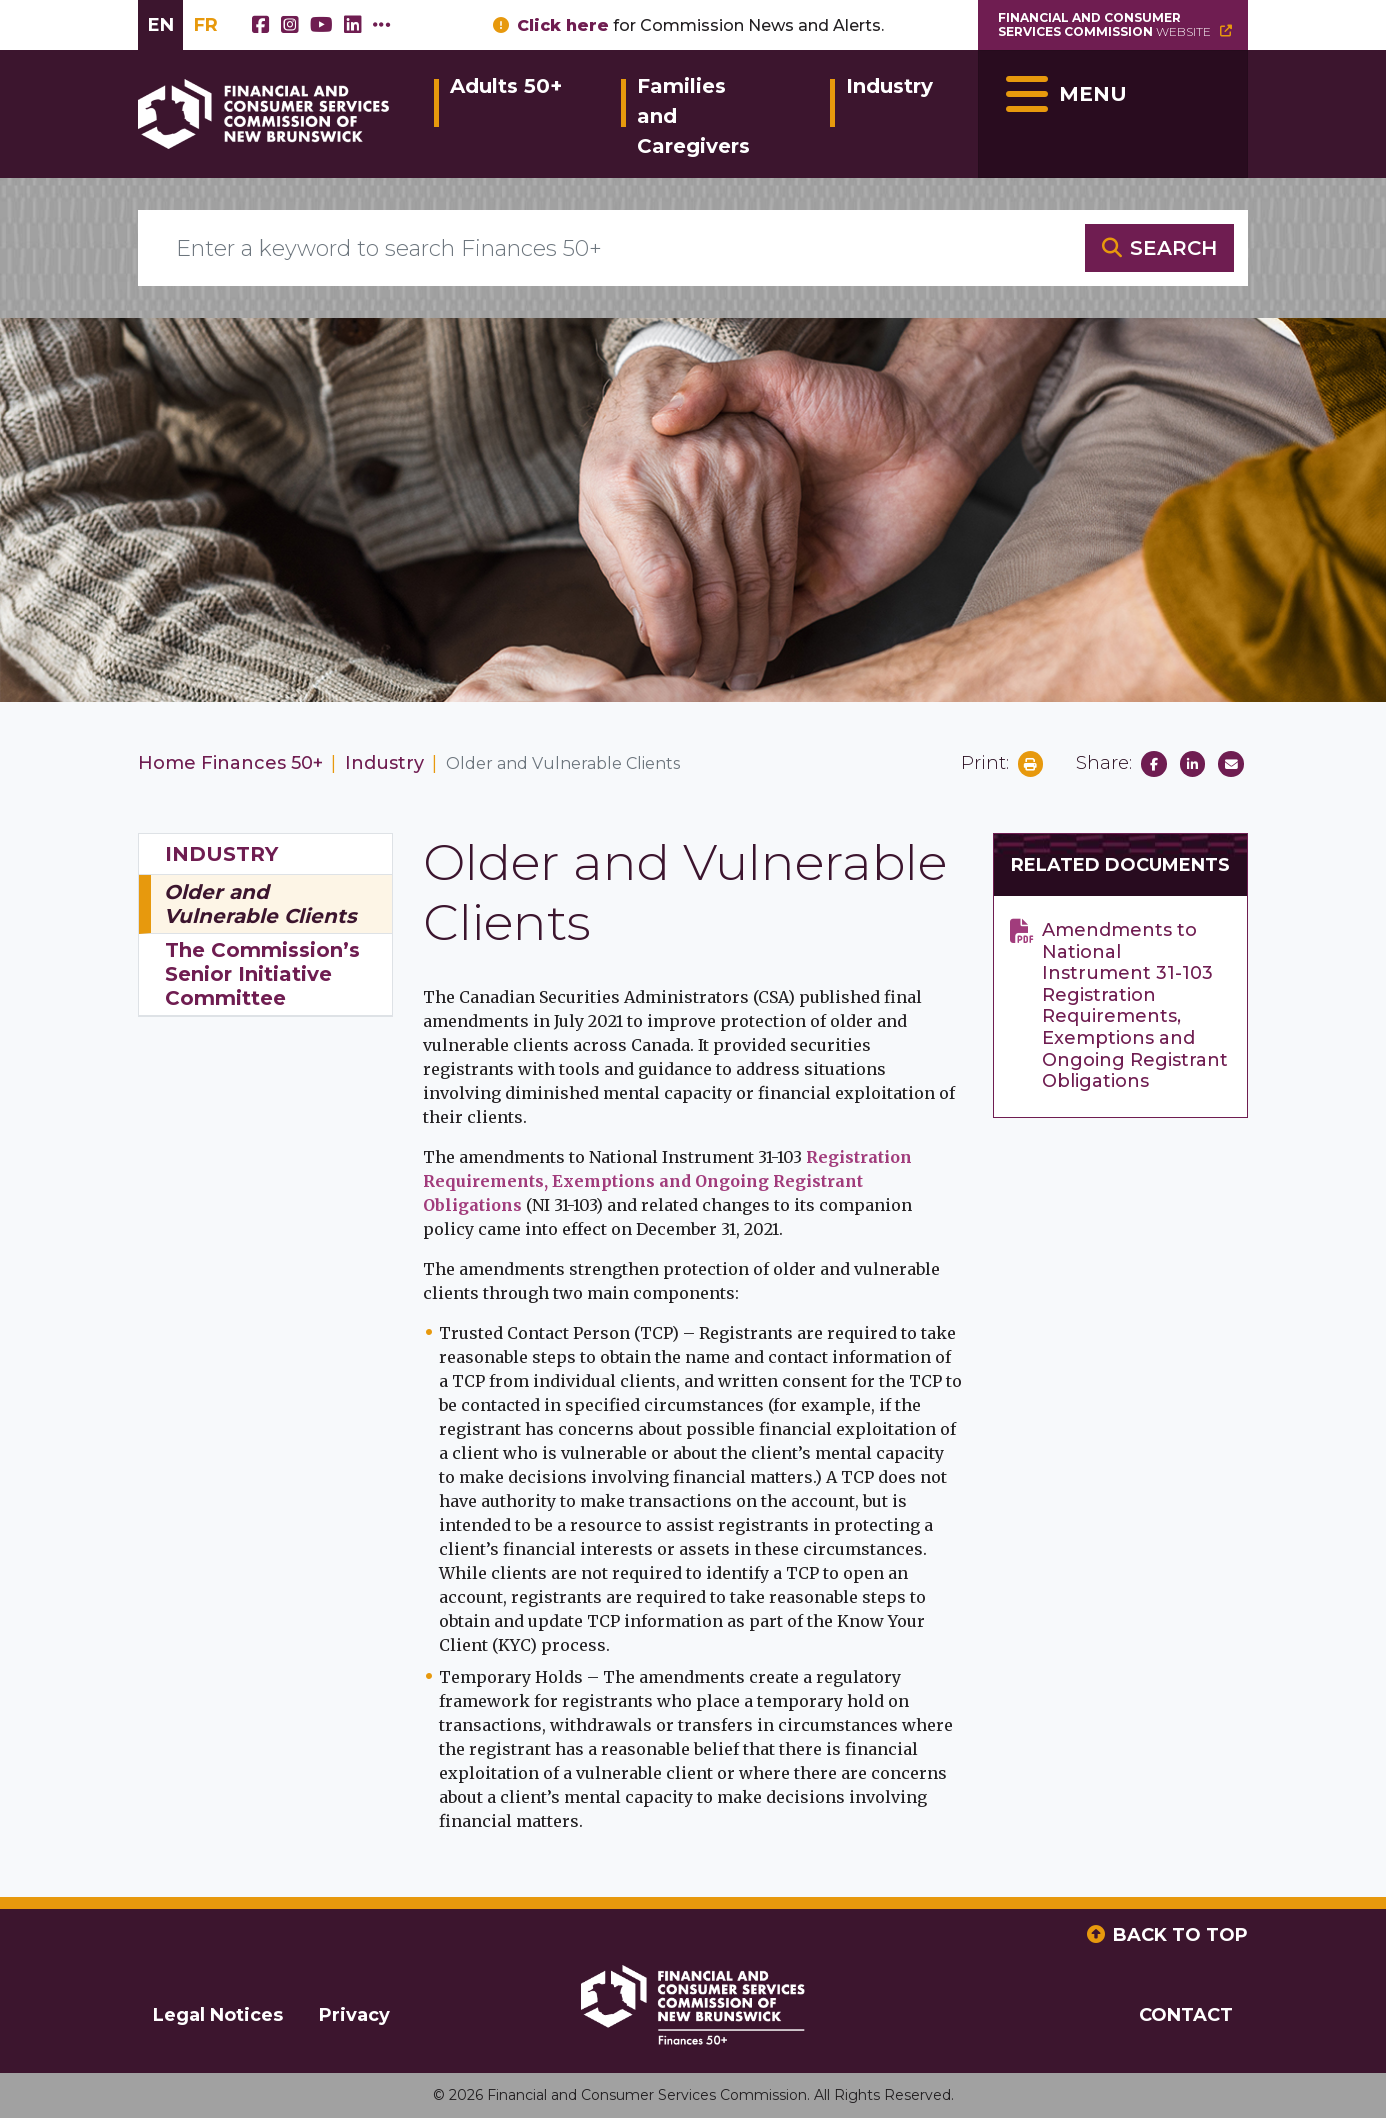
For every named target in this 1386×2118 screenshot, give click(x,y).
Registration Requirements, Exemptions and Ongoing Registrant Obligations (667, 1181)
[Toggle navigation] (1113, 114)
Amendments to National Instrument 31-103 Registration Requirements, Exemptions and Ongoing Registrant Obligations (1135, 1006)
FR (206, 25)
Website (1116, 24)
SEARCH (1173, 248)
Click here (563, 25)
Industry (889, 86)
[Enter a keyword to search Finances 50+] (612, 248)
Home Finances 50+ (230, 763)
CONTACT (1186, 2015)
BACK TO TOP (1180, 1935)
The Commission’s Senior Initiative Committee (262, 974)
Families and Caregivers (693, 116)
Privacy (354, 2015)
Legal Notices (218, 2015)
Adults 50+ (506, 86)
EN (161, 25)
